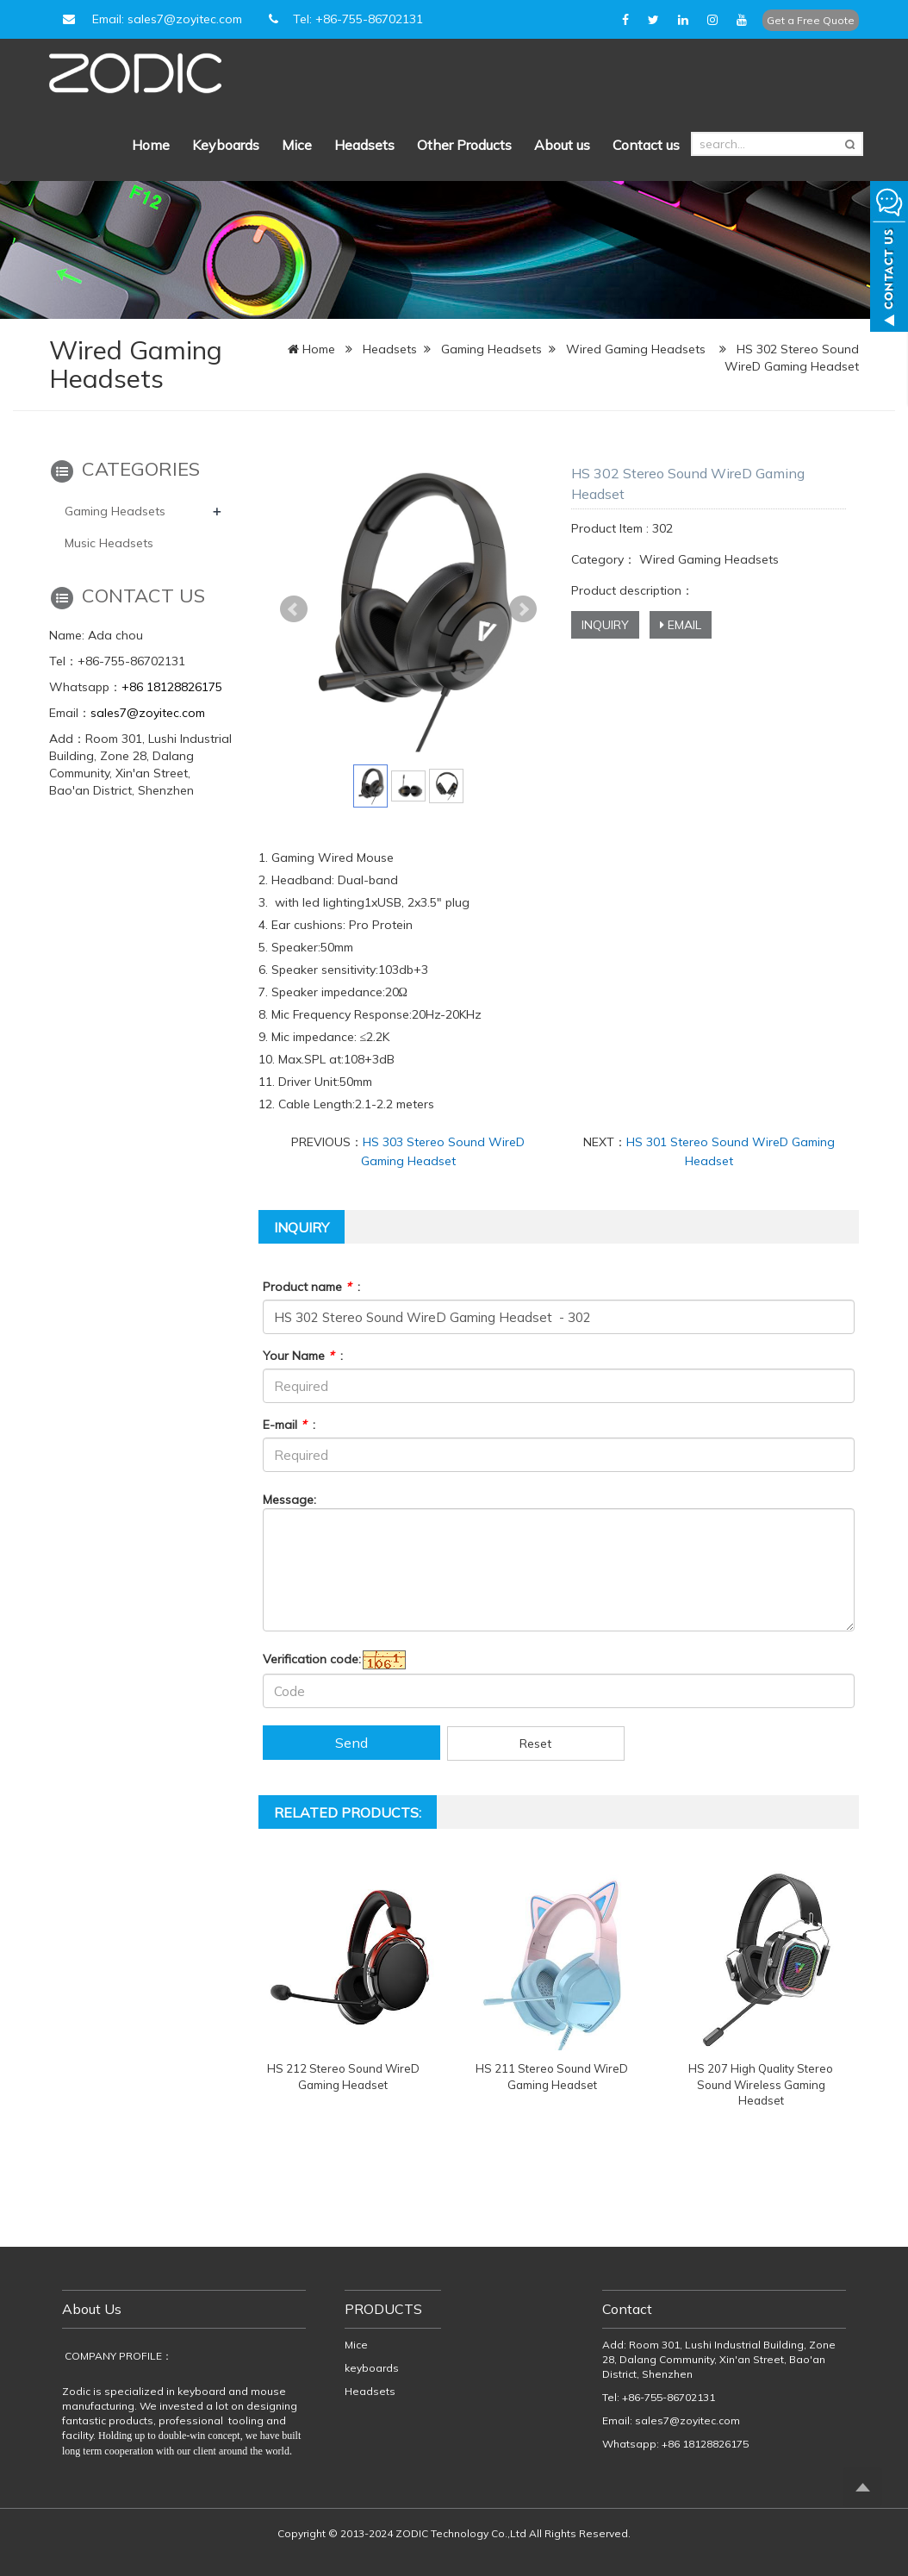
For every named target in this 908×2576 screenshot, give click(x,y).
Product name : (311, 1286)
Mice (297, 144)
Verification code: (312, 1659)
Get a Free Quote (811, 20)
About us (562, 144)
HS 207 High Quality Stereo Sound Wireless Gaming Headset (760, 2084)
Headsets (364, 144)
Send (351, 1742)
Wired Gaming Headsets (636, 349)
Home (151, 144)
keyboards (372, 2367)
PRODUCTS (383, 2308)
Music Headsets (109, 543)
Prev (294, 609)
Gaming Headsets (491, 349)
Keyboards (225, 144)
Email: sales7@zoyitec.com (150, 19)
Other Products (464, 144)
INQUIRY (605, 625)
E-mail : (289, 1424)
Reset (535, 1743)
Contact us (646, 144)
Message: (289, 1499)
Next (523, 609)
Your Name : (303, 1355)
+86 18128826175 (171, 687)
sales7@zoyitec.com (147, 712)
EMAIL (680, 625)
